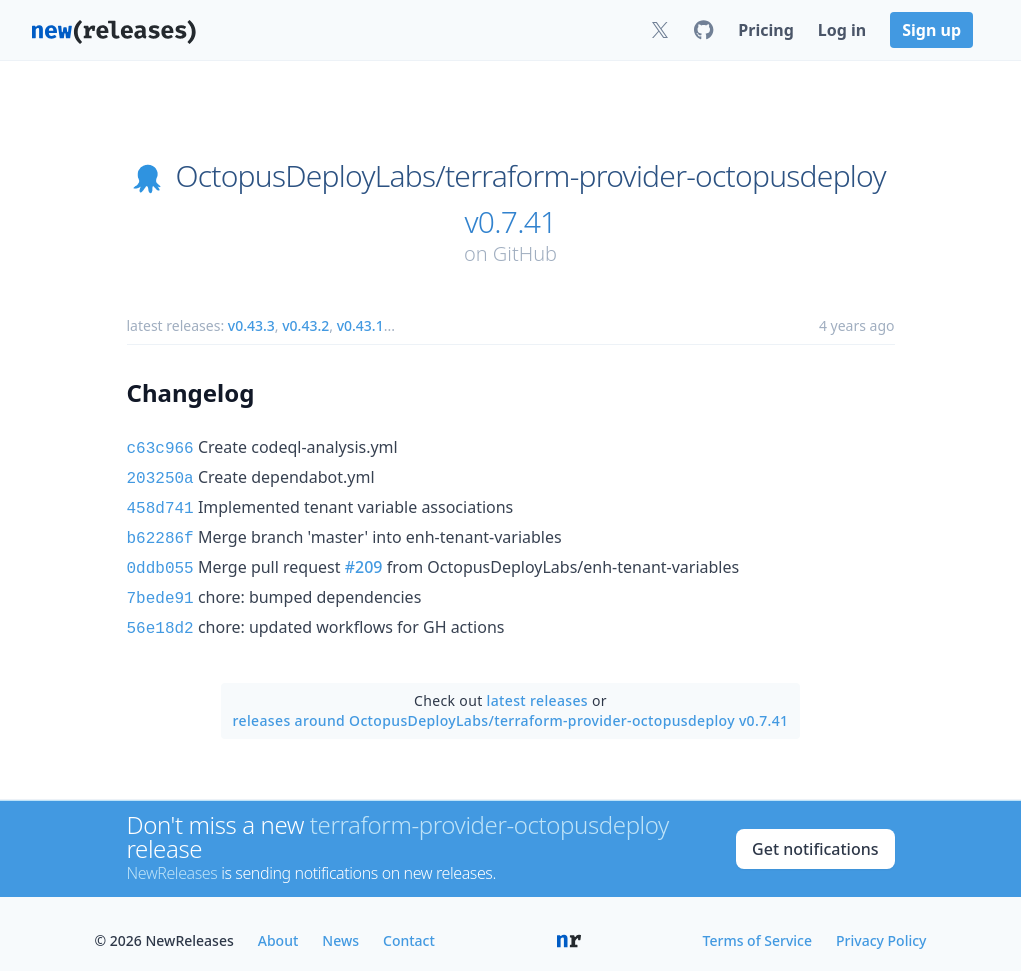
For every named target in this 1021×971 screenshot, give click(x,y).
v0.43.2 (305, 325)
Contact (409, 926)
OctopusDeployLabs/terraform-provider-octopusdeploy (530, 176)
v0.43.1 (360, 325)
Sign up (931, 30)
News (340, 926)
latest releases (537, 686)
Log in (842, 30)
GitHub (525, 253)
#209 (364, 559)
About (278, 926)
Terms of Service (757, 926)
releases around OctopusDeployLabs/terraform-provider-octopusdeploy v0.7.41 (511, 706)
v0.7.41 (511, 222)
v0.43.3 (251, 325)
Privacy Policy (881, 926)
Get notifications (815, 835)
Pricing (765, 30)
